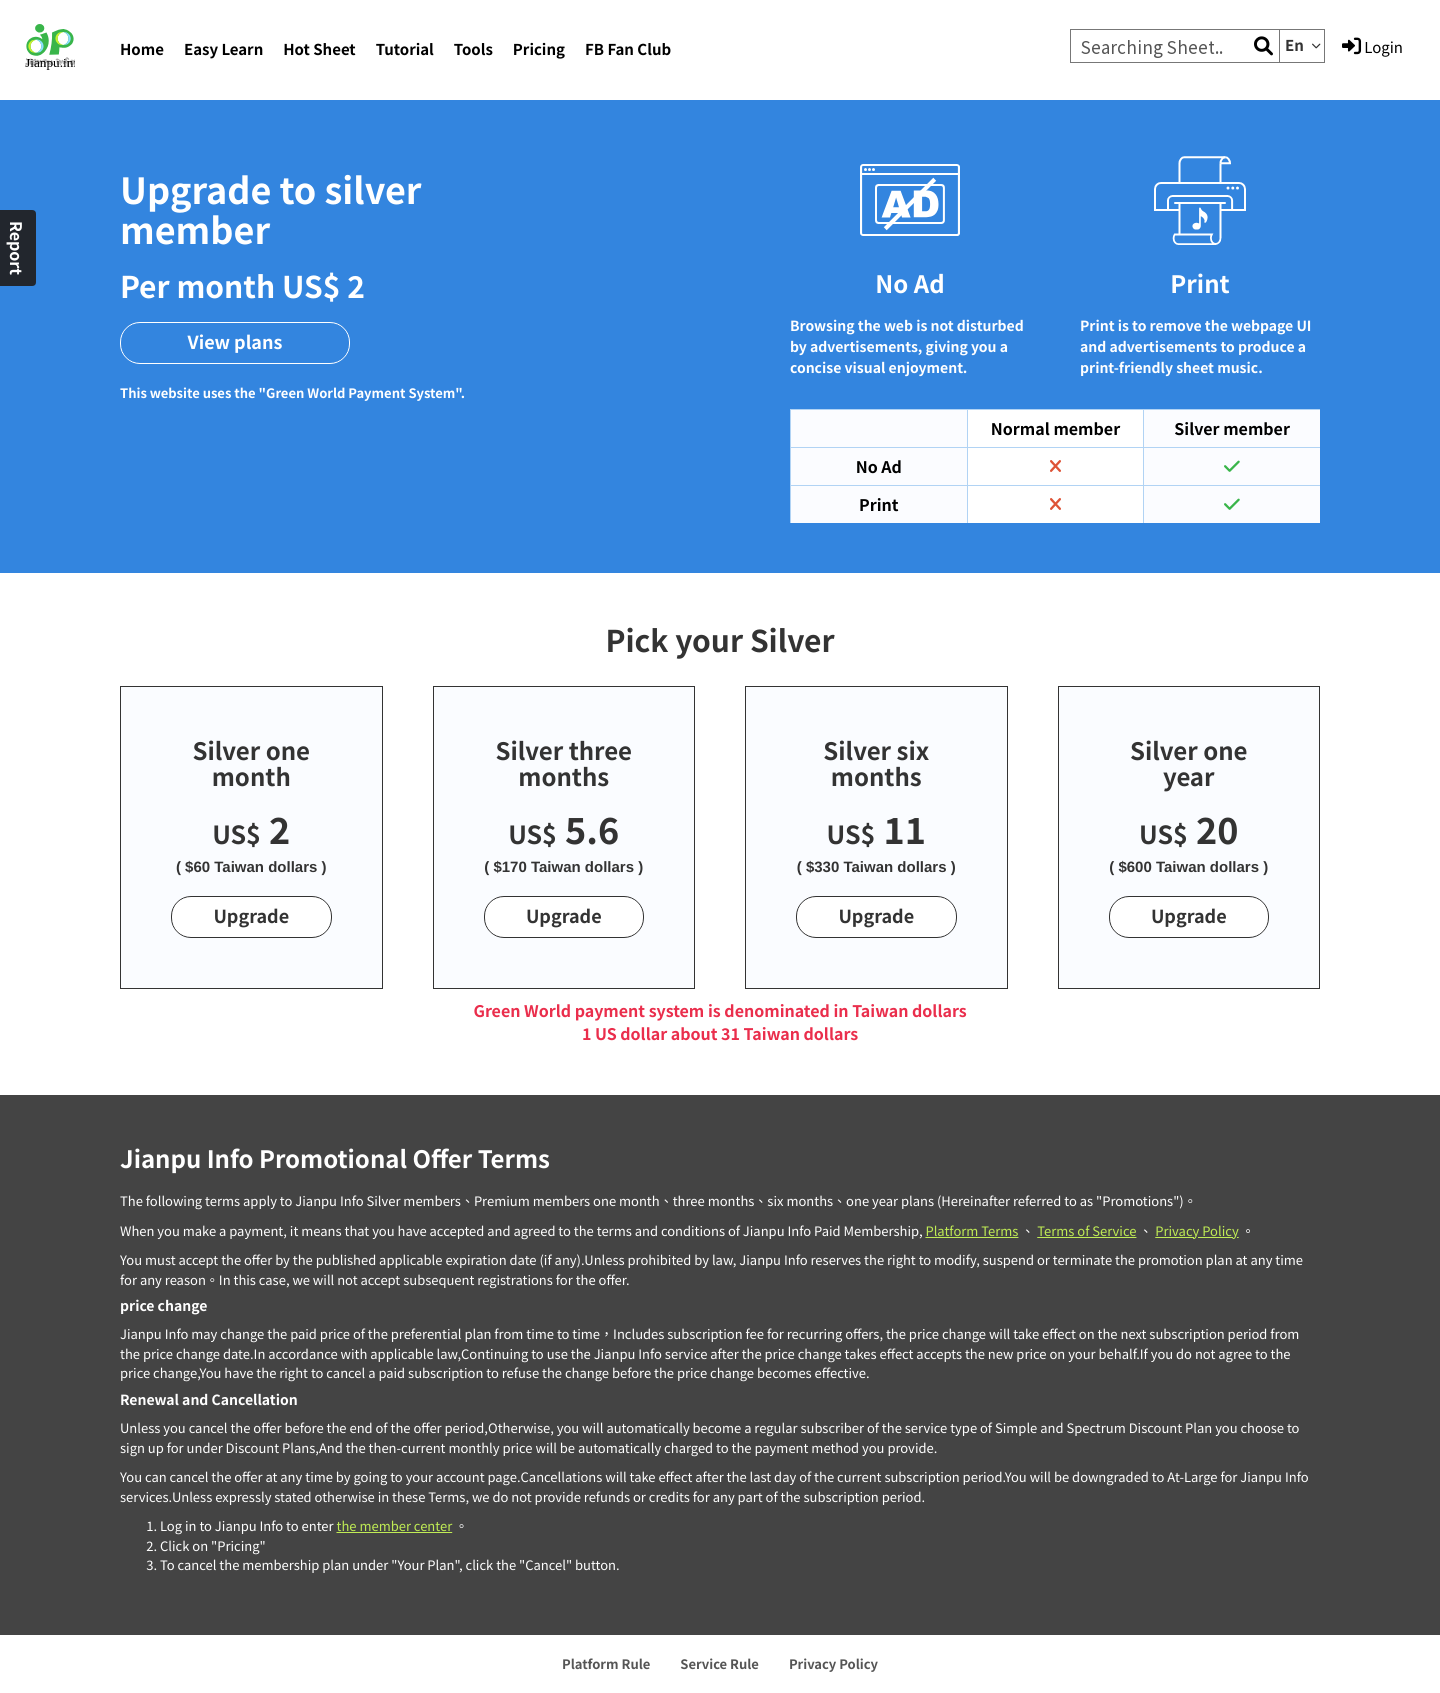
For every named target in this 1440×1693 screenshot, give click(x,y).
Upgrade (251, 916)
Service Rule (719, 1663)
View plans (235, 342)
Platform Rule (606, 1663)
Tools (473, 49)
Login (1372, 47)
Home (142, 49)
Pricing (539, 49)
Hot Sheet (319, 49)
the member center (394, 1525)
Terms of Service (1086, 1230)
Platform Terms (971, 1230)
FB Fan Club (628, 49)
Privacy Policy (1196, 1230)
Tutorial (405, 49)
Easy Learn (223, 49)
